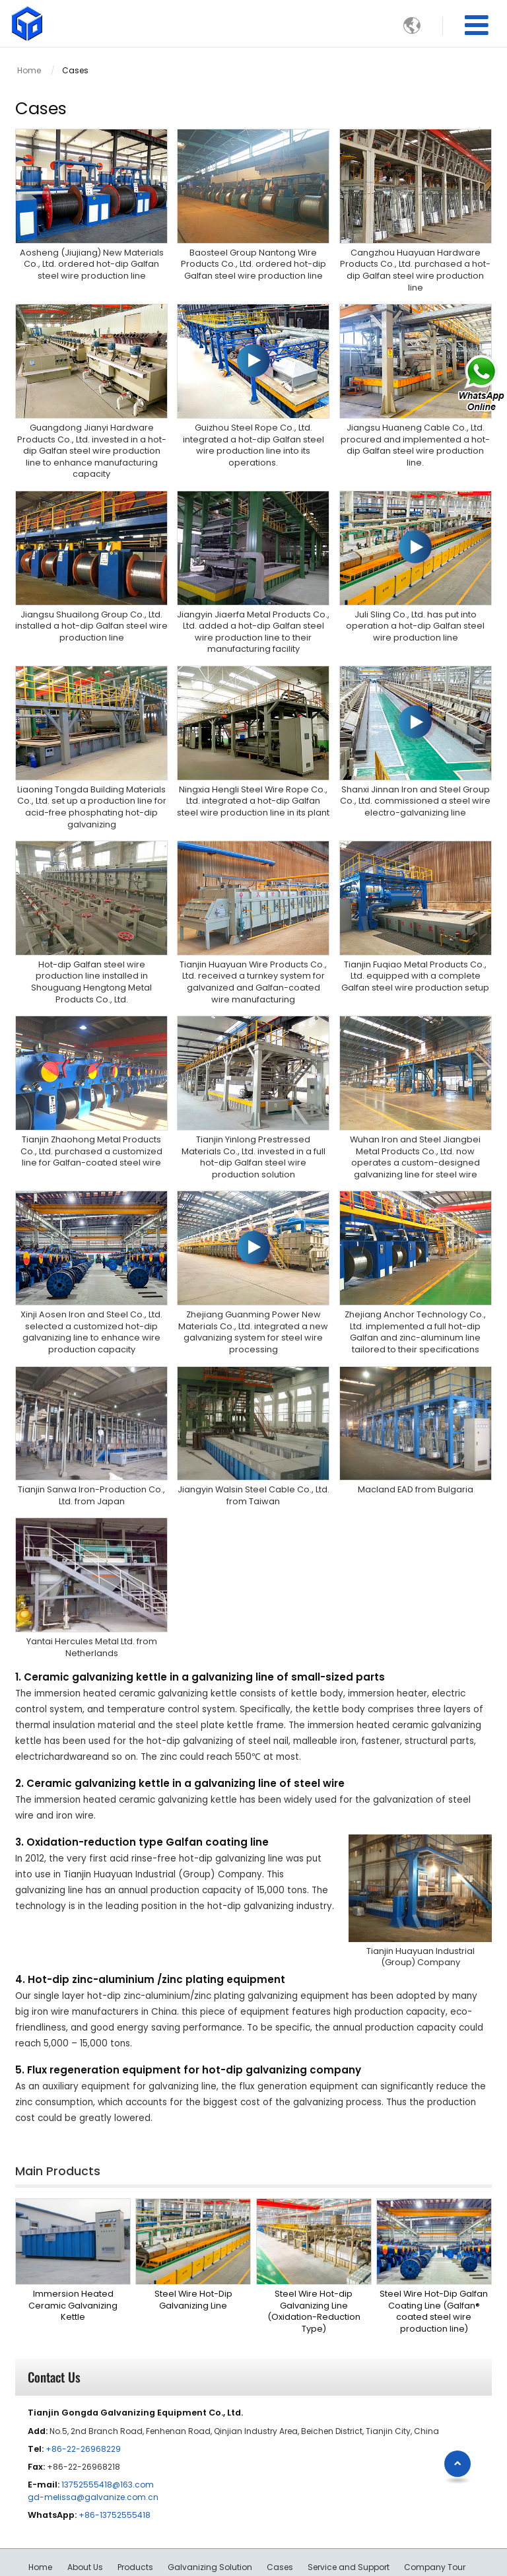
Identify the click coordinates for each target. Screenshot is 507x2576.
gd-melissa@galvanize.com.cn (93, 2450)
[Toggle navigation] (476, 25)
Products (135, 2520)
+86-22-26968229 (83, 2402)
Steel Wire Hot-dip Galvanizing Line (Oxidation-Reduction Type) (313, 2265)
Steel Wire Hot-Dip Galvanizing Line (193, 2253)
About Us (85, 2520)
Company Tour (434, 2520)
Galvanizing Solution (210, 2520)
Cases (280, 2520)
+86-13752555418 (115, 2468)
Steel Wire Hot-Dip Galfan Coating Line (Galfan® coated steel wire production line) (434, 2265)
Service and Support (348, 2520)
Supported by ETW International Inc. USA (254, 2557)
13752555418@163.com (107, 2438)
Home (29, 70)
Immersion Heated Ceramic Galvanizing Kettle (73, 2259)
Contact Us (54, 2330)
